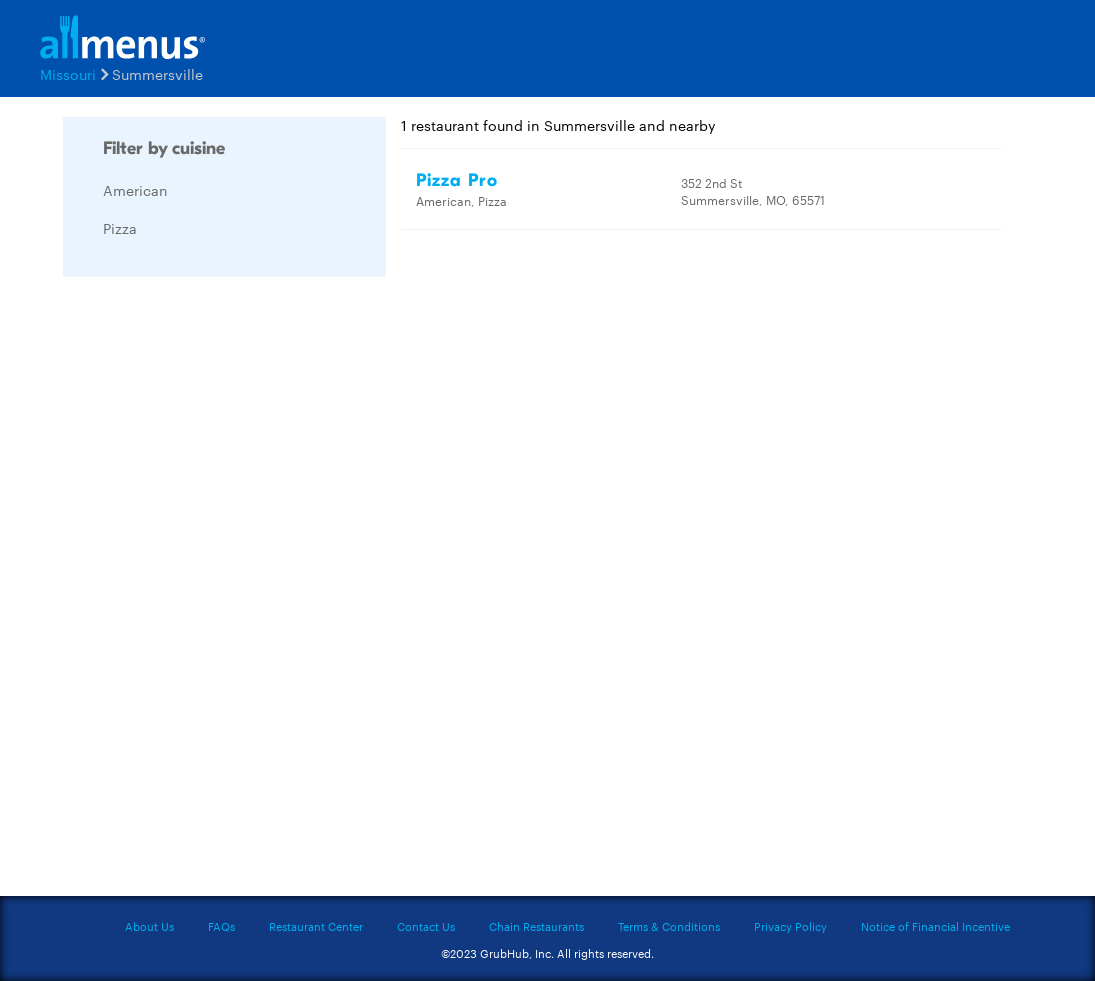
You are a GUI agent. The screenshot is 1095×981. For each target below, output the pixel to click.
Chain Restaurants (536, 926)
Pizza (120, 228)
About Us (149, 926)
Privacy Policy (790, 926)
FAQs (221, 926)
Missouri (68, 74)
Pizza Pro (457, 180)
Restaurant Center (316, 926)
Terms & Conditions (669, 926)
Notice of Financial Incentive (935, 926)
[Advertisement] (213, 592)
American (135, 190)
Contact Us (426, 926)
